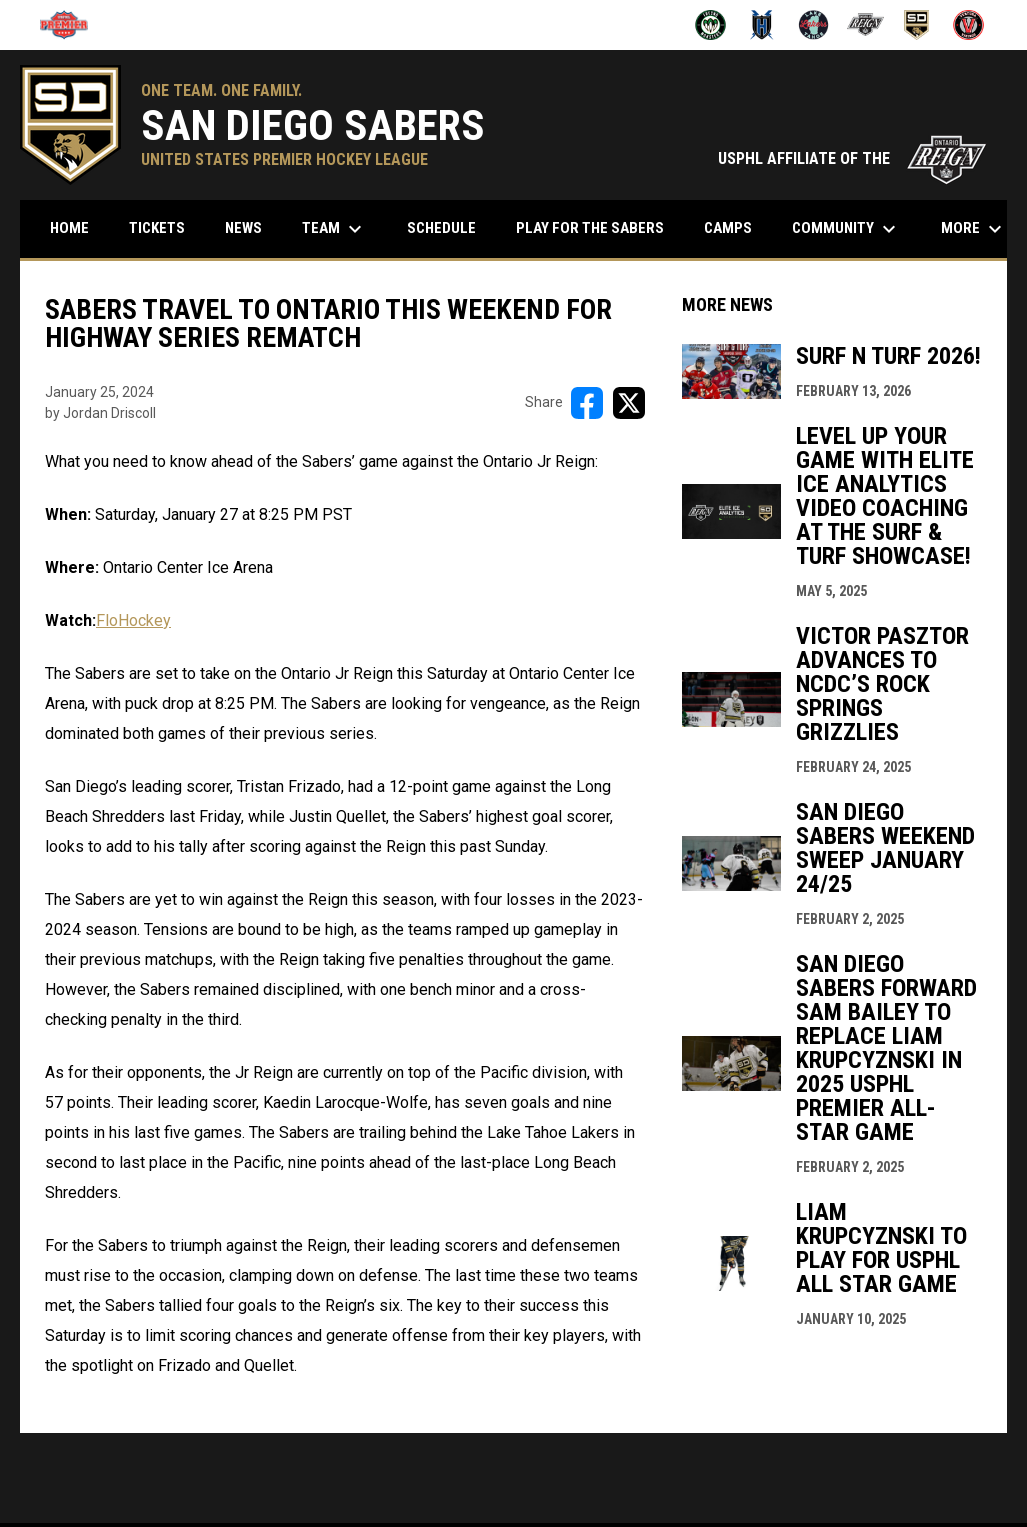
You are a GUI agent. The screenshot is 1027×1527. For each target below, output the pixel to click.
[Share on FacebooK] (587, 403)
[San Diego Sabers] (917, 25)
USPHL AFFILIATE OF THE (852, 158)
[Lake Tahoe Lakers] (813, 25)
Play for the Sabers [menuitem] (590, 228)
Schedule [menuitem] (449, 227)
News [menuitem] (243, 228)
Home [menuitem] (69, 228)
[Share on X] (629, 403)
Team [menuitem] (334, 229)
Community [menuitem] (846, 229)
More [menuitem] (974, 229)
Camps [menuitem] (728, 228)
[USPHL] (71, 25)
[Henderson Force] (762, 25)
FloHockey (133, 620)
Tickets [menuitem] (157, 228)
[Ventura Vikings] (968, 25)
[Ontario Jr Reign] (865, 25)
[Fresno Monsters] (710, 25)
